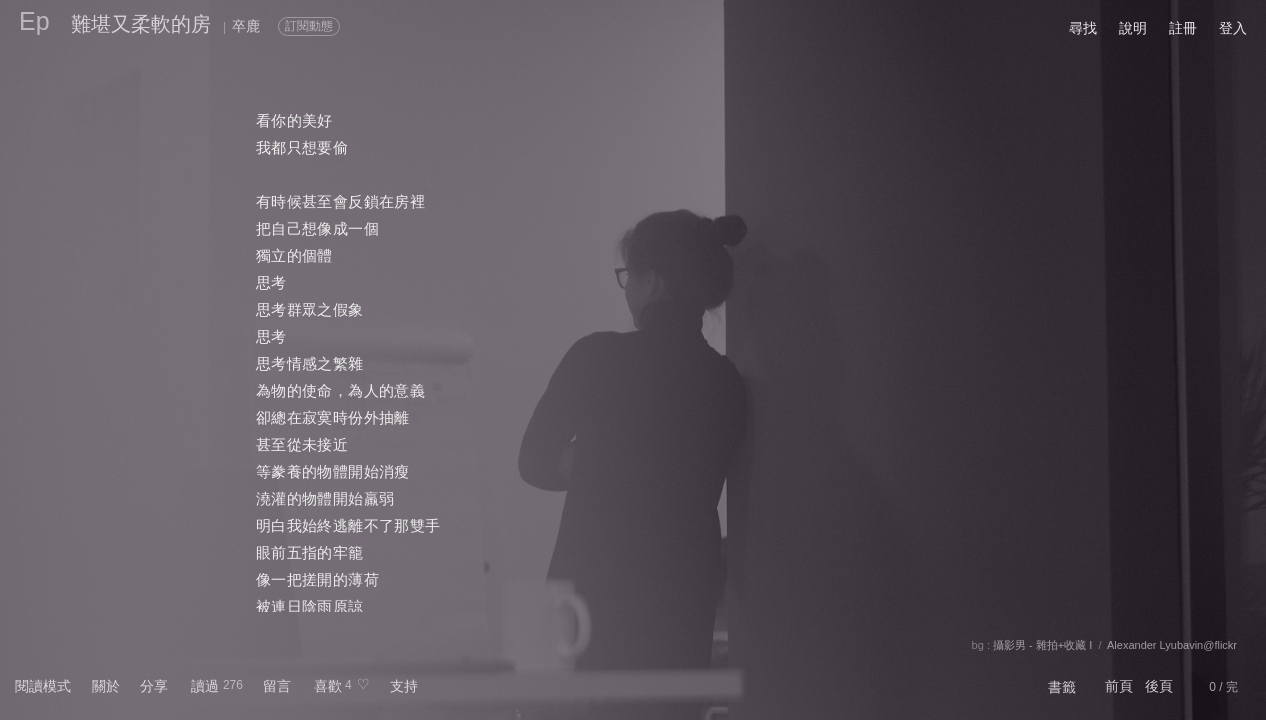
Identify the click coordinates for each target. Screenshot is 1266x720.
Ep (34, 21)
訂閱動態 (309, 26)
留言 (277, 686)
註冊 (1183, 28)
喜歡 (328, 686)
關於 (106, 686)
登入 (1233, 28)
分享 (154, 686)
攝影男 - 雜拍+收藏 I (1042, 645)
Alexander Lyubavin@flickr (1172, 645)
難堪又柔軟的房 (141, 24)
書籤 (1062, 687)
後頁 (1159, 686)
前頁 (1119, 686)
